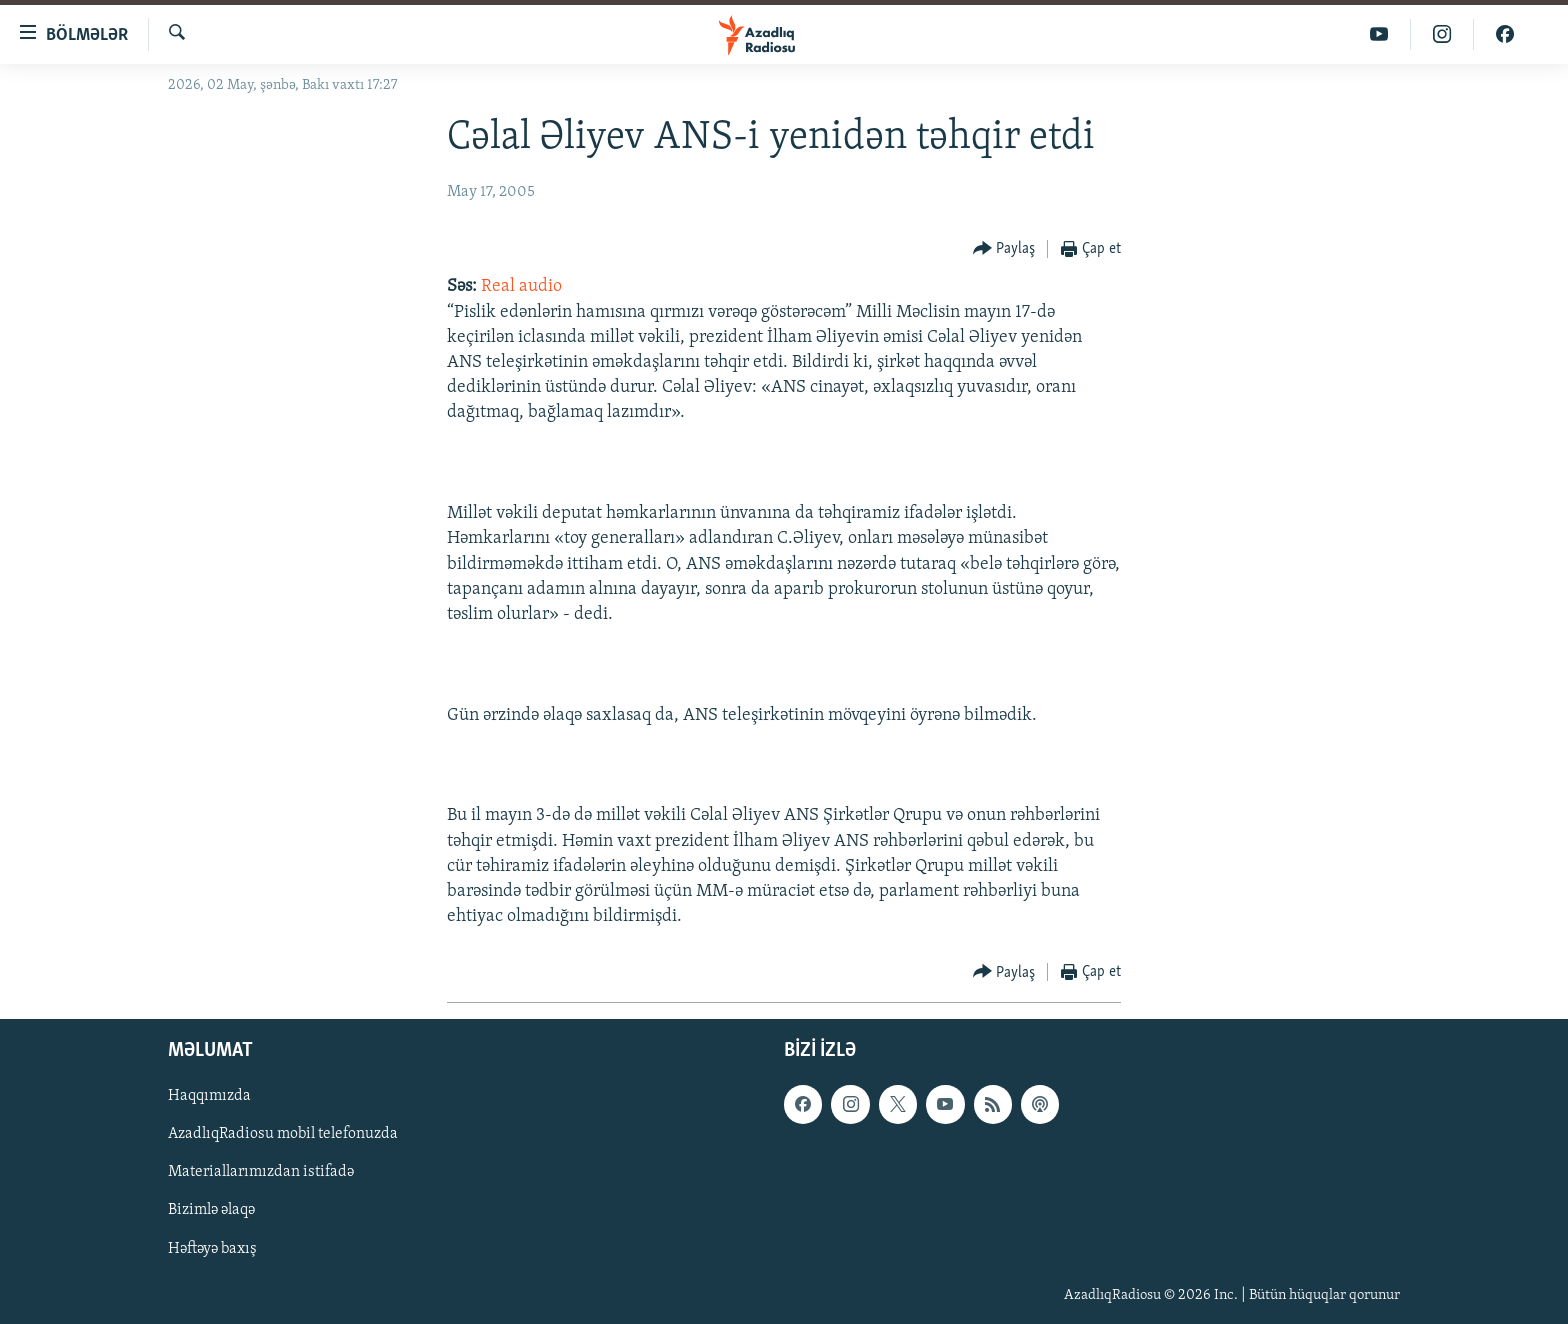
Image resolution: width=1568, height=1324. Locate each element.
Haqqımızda (209, 1097)
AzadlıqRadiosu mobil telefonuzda (283, 1135)
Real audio (521, 286)
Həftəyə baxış (212, 1249)
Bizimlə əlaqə (211, 1211)
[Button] (1004, 249)
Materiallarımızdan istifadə (261, 1173)
